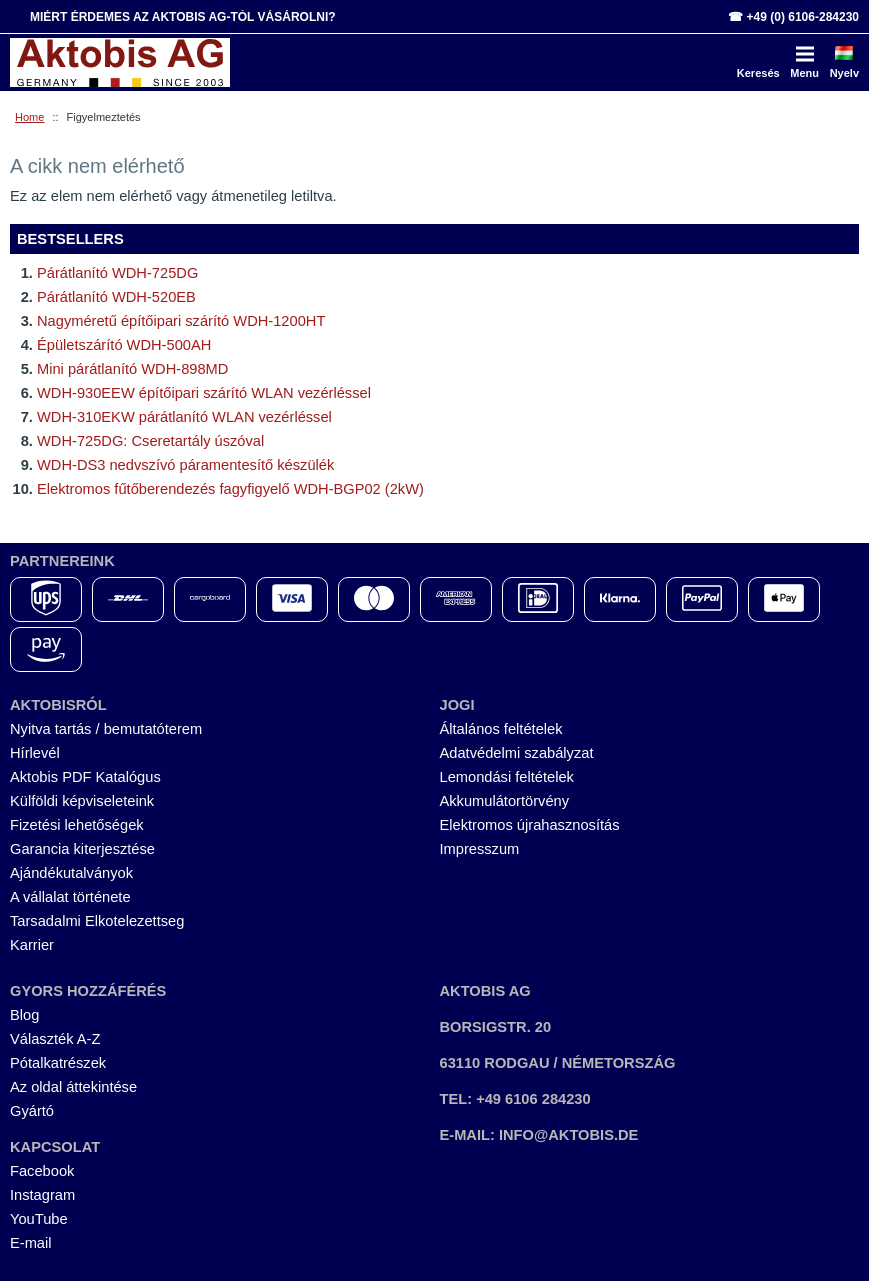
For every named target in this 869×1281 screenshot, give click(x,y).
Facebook (42, 1171)
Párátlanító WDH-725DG (117, 273)
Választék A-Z (55, 1039)
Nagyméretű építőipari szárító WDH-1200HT (181, 321)
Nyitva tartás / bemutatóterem (106, 729)
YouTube (39, 1219)
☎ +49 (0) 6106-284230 (793, 17)
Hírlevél (35, 753)
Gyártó (32, 1111)
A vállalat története (70, 897)
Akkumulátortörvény (505, 801)
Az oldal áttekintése (73, 1087)
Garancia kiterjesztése (82, 849)
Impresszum (480, 849)
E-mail (31, 1243)
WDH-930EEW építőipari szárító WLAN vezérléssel (204, 393)
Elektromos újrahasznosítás (530, 825)
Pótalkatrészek (58, 1063)
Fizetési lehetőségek (77, 825)
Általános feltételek (501, 729)
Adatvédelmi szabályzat (517, 753)
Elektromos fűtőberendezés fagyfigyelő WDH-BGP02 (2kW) (230, 489)
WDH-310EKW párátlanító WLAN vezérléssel (184, 417)
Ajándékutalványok (71, 873)
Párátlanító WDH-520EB (116, 297)
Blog (24, 1015)
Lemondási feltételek (507, 777)
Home (29, 117)
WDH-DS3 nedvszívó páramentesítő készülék (185, 465)
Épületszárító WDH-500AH (124, 345)
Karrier (32, 945)
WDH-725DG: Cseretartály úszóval (150, 441)
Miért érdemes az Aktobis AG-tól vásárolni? (183, 17)
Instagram (42, 1195)
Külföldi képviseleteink (82, 801)
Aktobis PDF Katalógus (85, 777)
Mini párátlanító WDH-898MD (132, 369)
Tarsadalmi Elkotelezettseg (97, 921)
